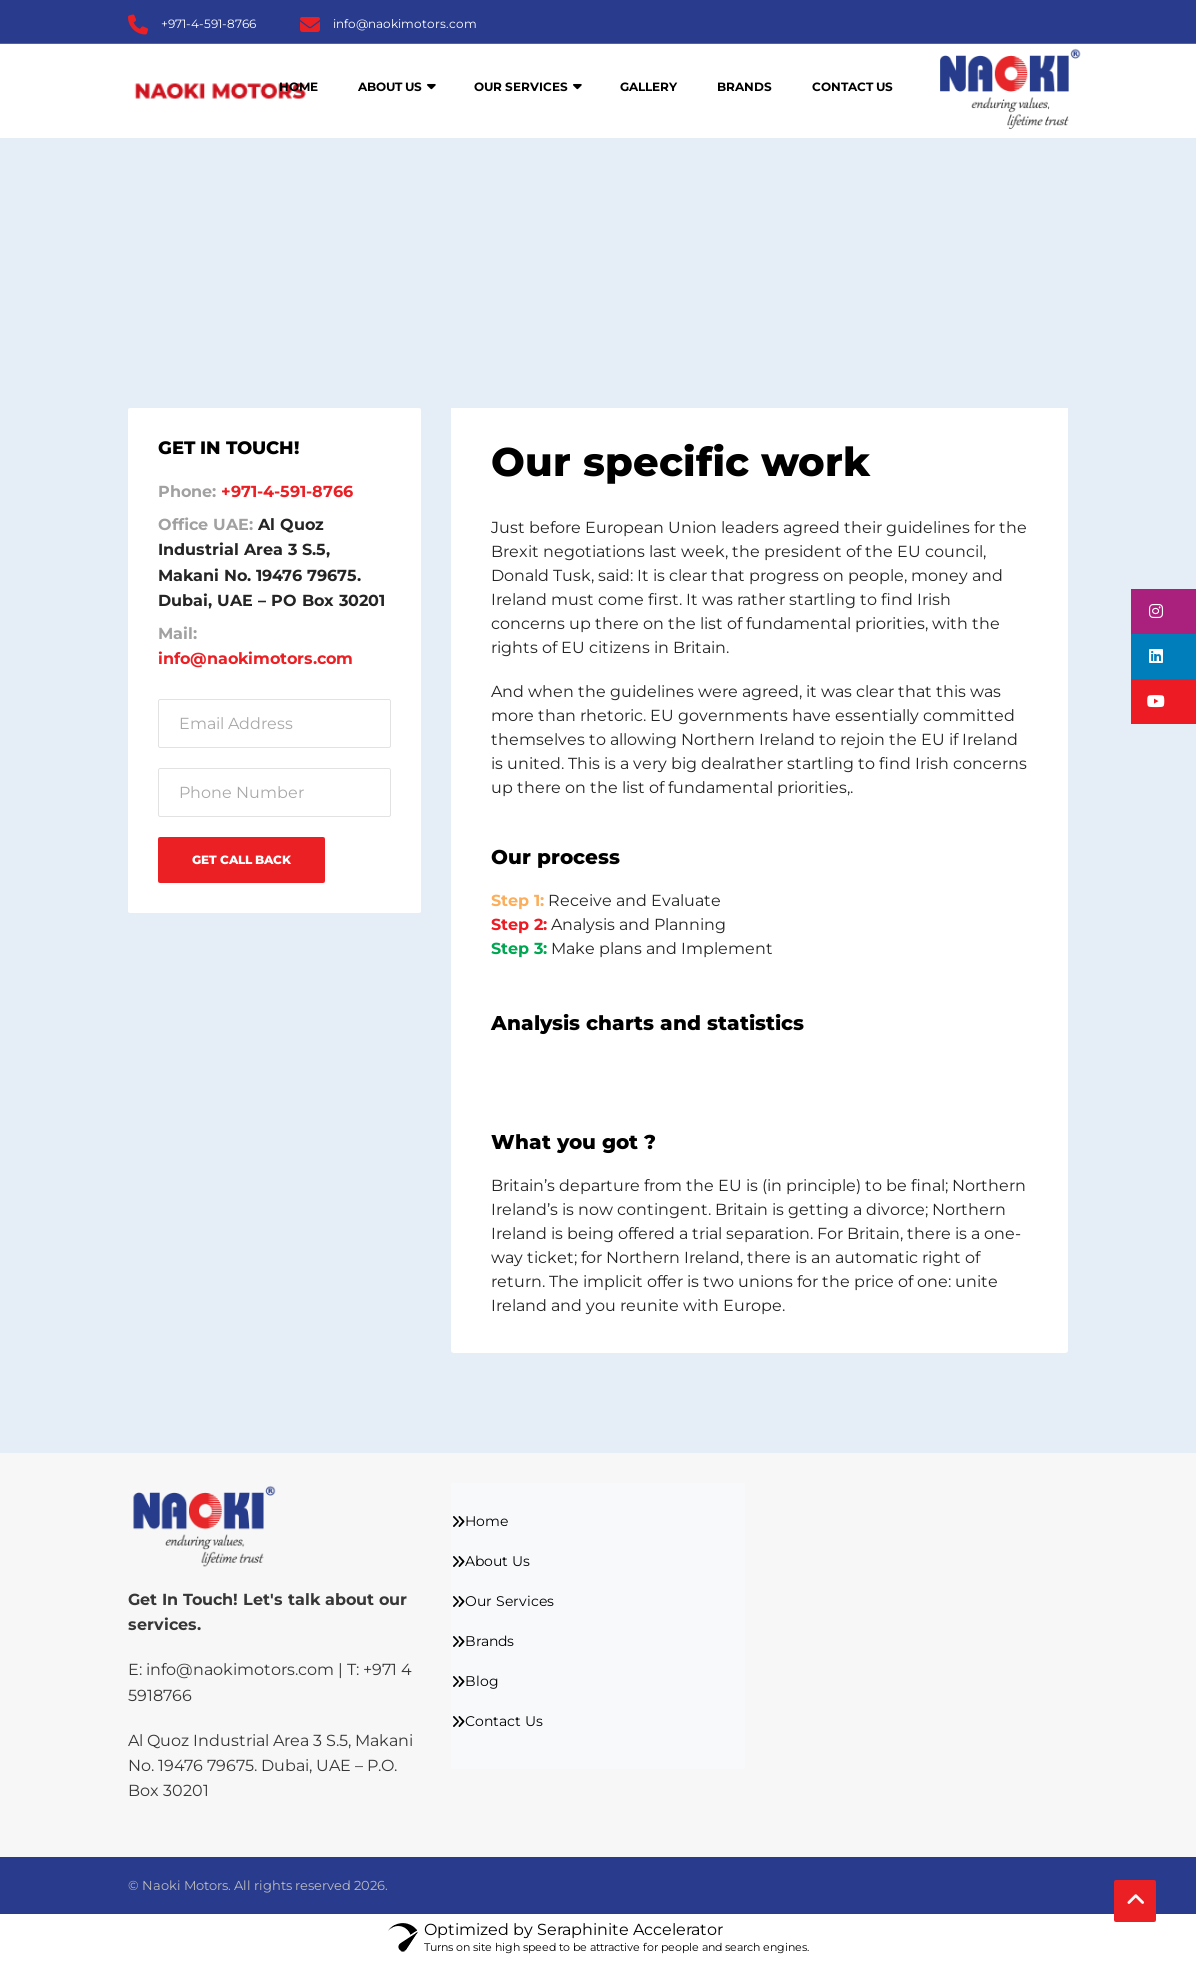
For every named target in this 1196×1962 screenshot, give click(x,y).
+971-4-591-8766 (208, 23)
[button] (1163, 611)
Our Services (521, 86)
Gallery (648, 86)
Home (298, 86)
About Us (390, 86)
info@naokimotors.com (405, 23)
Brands (744, 86)
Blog (482, 1681)
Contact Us (852, 86)
